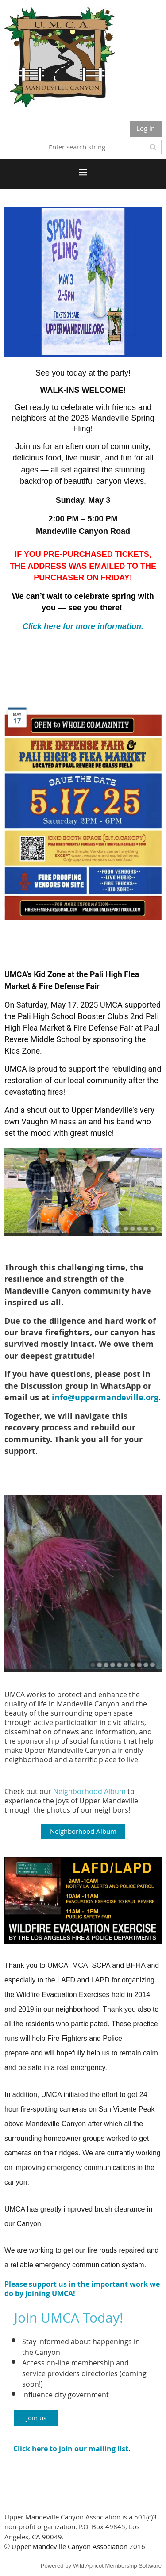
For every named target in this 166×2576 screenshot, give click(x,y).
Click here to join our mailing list (70, 2448)
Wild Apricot (88, 2565)
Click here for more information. (83, 626)
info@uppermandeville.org (105, 1397)
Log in (145, 128)
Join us (36, 2417)
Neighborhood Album (89, 1791)
